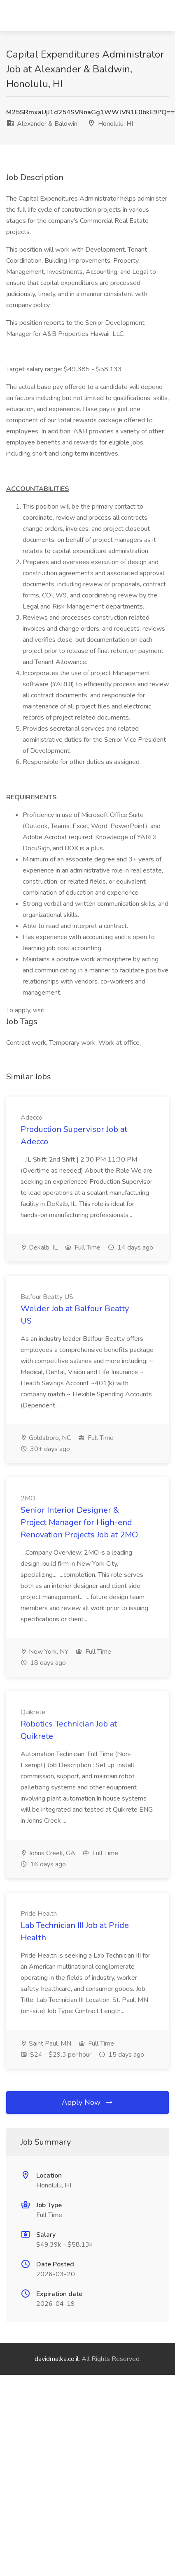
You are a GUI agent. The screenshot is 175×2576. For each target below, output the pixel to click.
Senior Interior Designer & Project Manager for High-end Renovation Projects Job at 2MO (79, 1522)
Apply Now (88, 2102)
